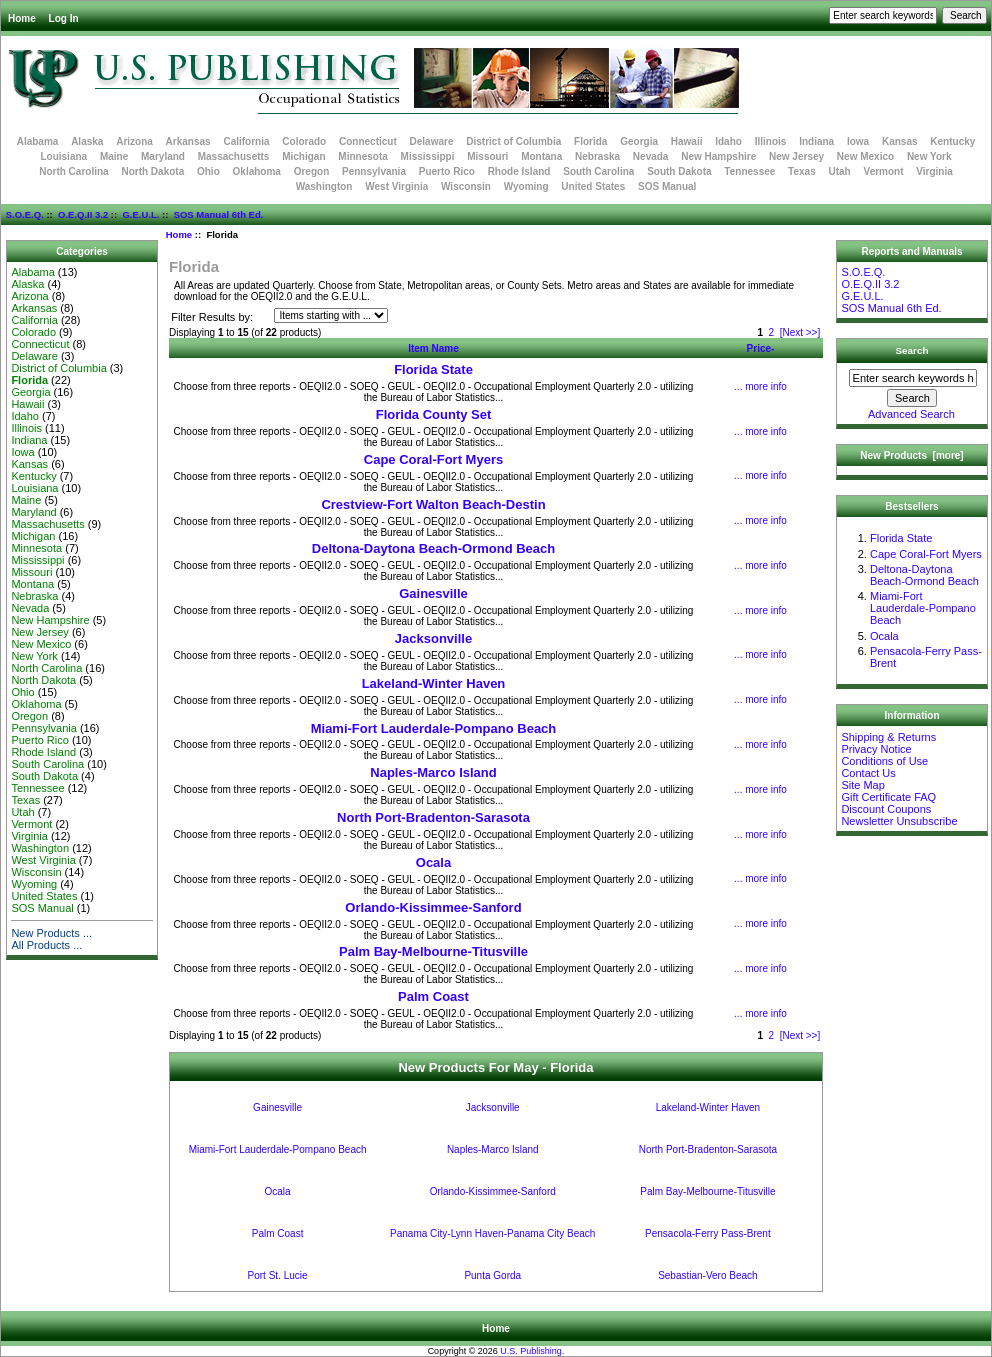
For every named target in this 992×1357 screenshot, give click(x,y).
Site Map (862, 785)
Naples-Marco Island (433, 772)
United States (593, 186)
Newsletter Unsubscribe (899, 821)
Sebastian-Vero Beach (708, 1275)
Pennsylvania (374, 171)
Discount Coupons (886, 809)
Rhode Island (519, 171)
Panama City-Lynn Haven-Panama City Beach (492, 1233)
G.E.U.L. (140, 214)
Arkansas (188, 141)
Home (22, 18)
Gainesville (433, 593)
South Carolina (598, 171)
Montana (541, 156)
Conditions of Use (884, 761)
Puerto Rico (447, 171)
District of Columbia (513, 141)
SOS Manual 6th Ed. (219, 214)
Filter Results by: (212, 317)
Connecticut (368, 141)
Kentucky (952, 141)
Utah (840, 171)
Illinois (771, 141)
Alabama (38, 141)
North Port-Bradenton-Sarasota (433, 817)
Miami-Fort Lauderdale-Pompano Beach (434, 728)
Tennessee (749, 171)
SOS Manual (667, 186)
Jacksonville (433, 638)
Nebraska (597, 156)
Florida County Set (434, 414)
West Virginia (396, 186)
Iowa (858, 141)
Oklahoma (257, 171)
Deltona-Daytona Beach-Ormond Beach (433, 548)
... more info (760, 386)
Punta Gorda (492, 1275)
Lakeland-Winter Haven (434, 683)
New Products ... (51, 933)
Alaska (87, 141)
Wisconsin (466, 186)
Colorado (304, 141)
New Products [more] (911, 455)
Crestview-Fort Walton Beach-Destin (433, 504)
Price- (761, 348)
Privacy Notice (876, 749)
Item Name (433, 348)
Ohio (208, 171)
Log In (64, 18)
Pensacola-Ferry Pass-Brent (708, 1233)
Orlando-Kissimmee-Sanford (433, 907)
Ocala (433, 862)
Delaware (432, 141)
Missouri (487, 156)
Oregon (312, 171)
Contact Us (868, 773)
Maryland (163, 156)
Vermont (884, 171)
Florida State (433, 369)
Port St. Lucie (278, 1275)
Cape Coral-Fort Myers (433, 459)
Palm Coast (433, 996)
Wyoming (526, 186)
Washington (324, 186)
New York (929, 156)
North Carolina (73, 171)
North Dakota (152, 171)
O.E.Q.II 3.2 (83, 214)
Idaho (728, 141)
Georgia (639, 141)
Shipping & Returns (888, 737)
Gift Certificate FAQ (888, 797)
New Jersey (796, 156)
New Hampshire (718, 156)
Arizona (134, 141)
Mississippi (428, 156)
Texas (802, 171)
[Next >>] (800, 332)
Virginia (934, 171)
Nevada (651, 156)
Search (912, 350)
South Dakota (679, 171)
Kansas (900, 141)
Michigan (303, 156)
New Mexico (865, 156)
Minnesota (362, 156)
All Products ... (46, 945)
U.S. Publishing (531, 1351)
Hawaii (687, 141)
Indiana (816, 141)
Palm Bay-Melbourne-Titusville (433, 951)
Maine (114, 156)
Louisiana (63, 156)
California (246, 141)
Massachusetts (234, 156)
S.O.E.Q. (25, 214)
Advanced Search (911, 414)
